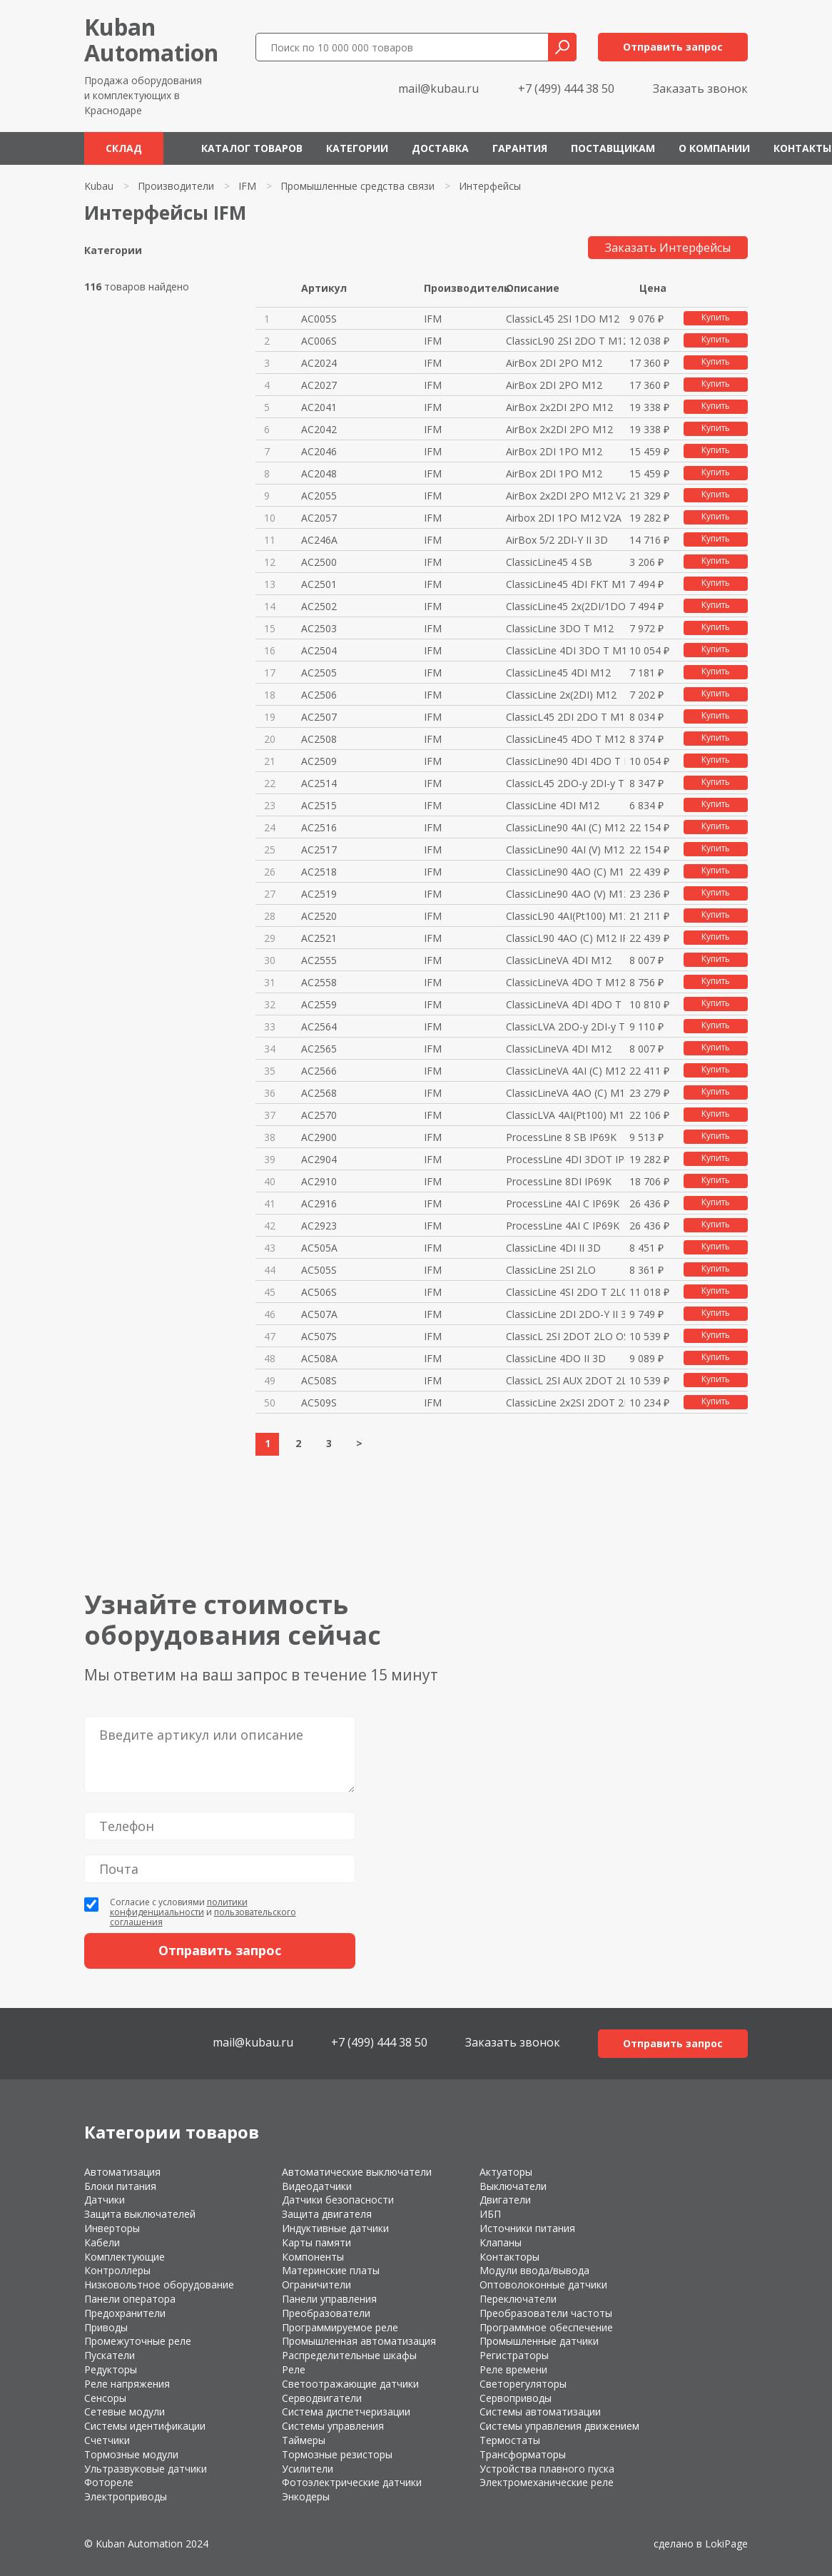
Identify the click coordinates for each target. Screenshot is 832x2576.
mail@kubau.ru (438, 88)
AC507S (319, 1336)
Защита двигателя (327, 2214)
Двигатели (505, 2199)
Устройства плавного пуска (547, 2468)
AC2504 (319, 650)
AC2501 (319, 584)
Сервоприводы (516, 2398)
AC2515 (319, 805)
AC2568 (319, 1093)
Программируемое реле (340, 2327)
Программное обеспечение (546, 2327)
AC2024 (319, 363)
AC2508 (319, 739)
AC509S (319, 1402)
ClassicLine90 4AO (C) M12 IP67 (565, 871)
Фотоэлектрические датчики (352, 2482)
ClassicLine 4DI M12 (552, 805)
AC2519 (319, 894)
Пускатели (109, 2355)
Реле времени (513, 2369)
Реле (293, 2369)
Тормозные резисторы (337, 2454)
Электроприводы (125, 2496)
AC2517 (319, 849)
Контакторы (509, 2256)
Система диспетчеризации (346, 2411)
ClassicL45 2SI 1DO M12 (562, 318)
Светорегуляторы (523, 2383)
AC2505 (319, 672)
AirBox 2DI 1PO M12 (554, 451)
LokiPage (726, 2543)
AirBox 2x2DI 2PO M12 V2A (565, 495)
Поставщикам (613, 148)
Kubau (98, 186)
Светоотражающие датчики (350, 2383)
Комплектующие (124, 2256)
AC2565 (319, 1048)
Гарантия (519, 148)
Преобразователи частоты (546, 2313)
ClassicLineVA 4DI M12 (559, 960)
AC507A (319, 1314)
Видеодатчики (317, 2186)
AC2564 (319, 1026)
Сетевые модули (124, 2411)
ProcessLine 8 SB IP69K (561, 1137)
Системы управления (333, 2426)
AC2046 (319, 451)
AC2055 (319, 495)
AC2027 (319, 385)
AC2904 (319, 1159)
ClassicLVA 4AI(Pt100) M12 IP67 (565, 1115)
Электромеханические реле (547, 2482)
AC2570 (319, 1115)
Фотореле (108, 2482)
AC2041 (319, 407)
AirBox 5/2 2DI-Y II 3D (557, 540)
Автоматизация (122, 2172)
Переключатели (518, 2299)
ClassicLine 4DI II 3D (553, 1247)
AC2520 (319, 916)
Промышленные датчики (539, 2341)
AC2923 (319, 1225)
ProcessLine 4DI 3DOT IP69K (565, 1159)
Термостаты (510, 2440)
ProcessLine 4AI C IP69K (562, 1203)
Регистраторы (514, 2355)
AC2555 (319, 960)
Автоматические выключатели (357, 2172)
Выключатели (513, 2186)
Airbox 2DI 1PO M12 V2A (564, 517)
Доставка (440, 148)
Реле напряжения (127, 2383)
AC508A (319, 1358)
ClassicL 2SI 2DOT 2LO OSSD (565, 1336)
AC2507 (319, 717)
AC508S (319, 1380)
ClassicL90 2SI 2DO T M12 (565, 341)
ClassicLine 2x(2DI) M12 (561, 694)
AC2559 (319, 1004)
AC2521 (319, 938)
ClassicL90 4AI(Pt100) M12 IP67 (565, 916)
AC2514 (319, 783)
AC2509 (319, 761)
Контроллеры (117, 2270)
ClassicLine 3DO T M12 (560, 628)
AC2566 (319, 1070)
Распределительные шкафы (349, 2355)
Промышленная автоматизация (359, 2341)
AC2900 (319, 1137)
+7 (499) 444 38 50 (566, 88)
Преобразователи (326, 2313)
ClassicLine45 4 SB (549, 562)
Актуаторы (506, 2172)
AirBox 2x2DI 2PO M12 (559, 407)
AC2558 (319, 982)
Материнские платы (331, 2270)
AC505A (319, 1247)
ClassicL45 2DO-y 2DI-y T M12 (565, 783)
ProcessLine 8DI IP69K (559, 1181)
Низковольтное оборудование (159, 2284)
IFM (247, 186)
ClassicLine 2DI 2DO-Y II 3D (565, 1314)
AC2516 (319, 827)
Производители (176, 186)
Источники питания (527, 2228)
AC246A (319, 540)
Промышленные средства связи (357, 186)
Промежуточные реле (137, 2341)
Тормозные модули (131, 2454)
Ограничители (316, 2284)
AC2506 (319, 694)
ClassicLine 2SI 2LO (551, 1270)
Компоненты (313, 2256)
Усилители (307, 2468)
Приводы (106, 2327)
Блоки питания (120, 2186)
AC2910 (319, 1181)
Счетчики (107, 2440)
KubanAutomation (151, 39)
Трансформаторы (523, 2454)
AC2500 (319, 562)
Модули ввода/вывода (534, 2270)
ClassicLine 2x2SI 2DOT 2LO (565, 1402)
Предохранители (125, 2313)
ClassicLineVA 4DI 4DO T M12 (565, 1004)
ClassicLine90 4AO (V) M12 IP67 (565, 894)
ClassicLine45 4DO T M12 (565, 739)
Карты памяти (316, 2242)
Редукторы (110, 2369)
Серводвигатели (322, 2398)
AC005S (319, 318)
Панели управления (329, 2299)
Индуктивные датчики (335, 2228)
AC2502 (319, 606)
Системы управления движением (559, 2426)
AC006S (319, 341)
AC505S (319, 1270)
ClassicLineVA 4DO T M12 (565, 982)
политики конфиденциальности (179, 1907)
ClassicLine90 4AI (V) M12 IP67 (565, 849)
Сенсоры (105, 2398)
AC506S (319, 1292)
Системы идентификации (145, 2426)
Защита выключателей (140, 2214)
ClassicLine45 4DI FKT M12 (565, 584)
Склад (124, 148)
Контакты (802, 148)
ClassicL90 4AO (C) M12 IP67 (565, 938)
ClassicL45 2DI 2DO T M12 (565, 717)
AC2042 (319, 429)
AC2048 (319, 473)
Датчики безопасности (338, 2199)
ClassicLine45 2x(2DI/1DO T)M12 (565, 606)
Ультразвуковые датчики (145, 2468)
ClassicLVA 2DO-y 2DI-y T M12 (565, 1026)
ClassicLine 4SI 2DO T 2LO (565, 1292)
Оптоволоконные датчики (543, 2284)
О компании (714, 148)
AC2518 (319, 871)
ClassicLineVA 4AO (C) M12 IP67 (565, 1093)
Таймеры (303, 2440)
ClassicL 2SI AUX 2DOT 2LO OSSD (565, 1380)
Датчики (104, 2199)
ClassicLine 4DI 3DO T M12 (565, 650)
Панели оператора (130, 2299)
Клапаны (501, 2242)
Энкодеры (306, 2496)
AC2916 (319, 1203)
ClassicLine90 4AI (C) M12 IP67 (565, 827)
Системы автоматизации (540, 2411)
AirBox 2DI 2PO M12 (554, 363)
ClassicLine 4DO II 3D (556, 1358)
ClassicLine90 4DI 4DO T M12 (565, 761)
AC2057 (319, 517)
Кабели (102, 2242)
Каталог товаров (252, 148)
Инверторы (112, 2228)
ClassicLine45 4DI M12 (558, 672)
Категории (357, 148)
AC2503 (319, 628)
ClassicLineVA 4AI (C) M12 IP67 (565, 1070)
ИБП (490, 2214)
